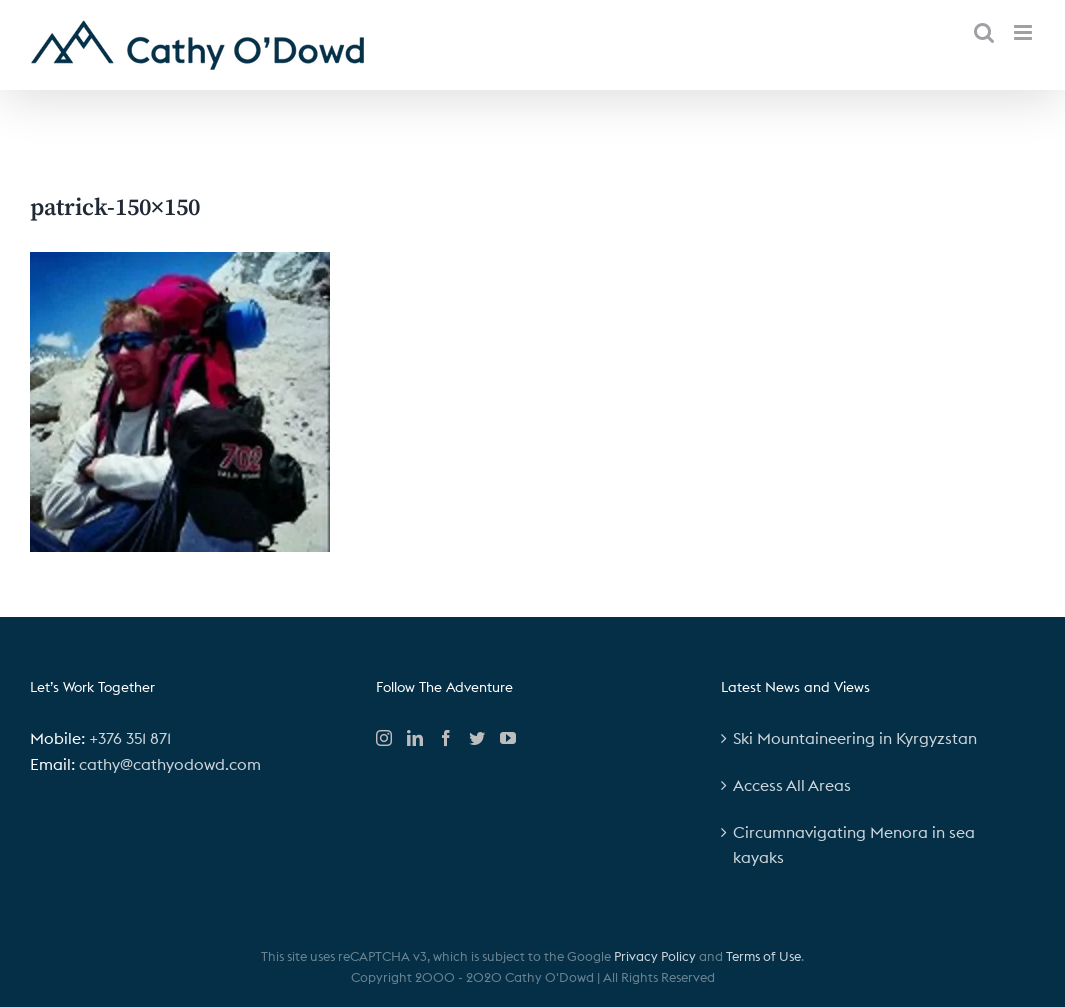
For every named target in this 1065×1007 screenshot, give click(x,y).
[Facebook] (446, 738)
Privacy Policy (655, 956)
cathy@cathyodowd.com (170, 764)
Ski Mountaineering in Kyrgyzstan (855, 738)
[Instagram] (384, 738)
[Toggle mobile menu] (1024, 32)
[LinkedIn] (415, 738)
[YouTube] (508, 738)
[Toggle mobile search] (984, 32)
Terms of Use (763, 956)
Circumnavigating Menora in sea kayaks (854, 845)
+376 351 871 (130, 738)
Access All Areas (792, 785)
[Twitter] (477, 738)
